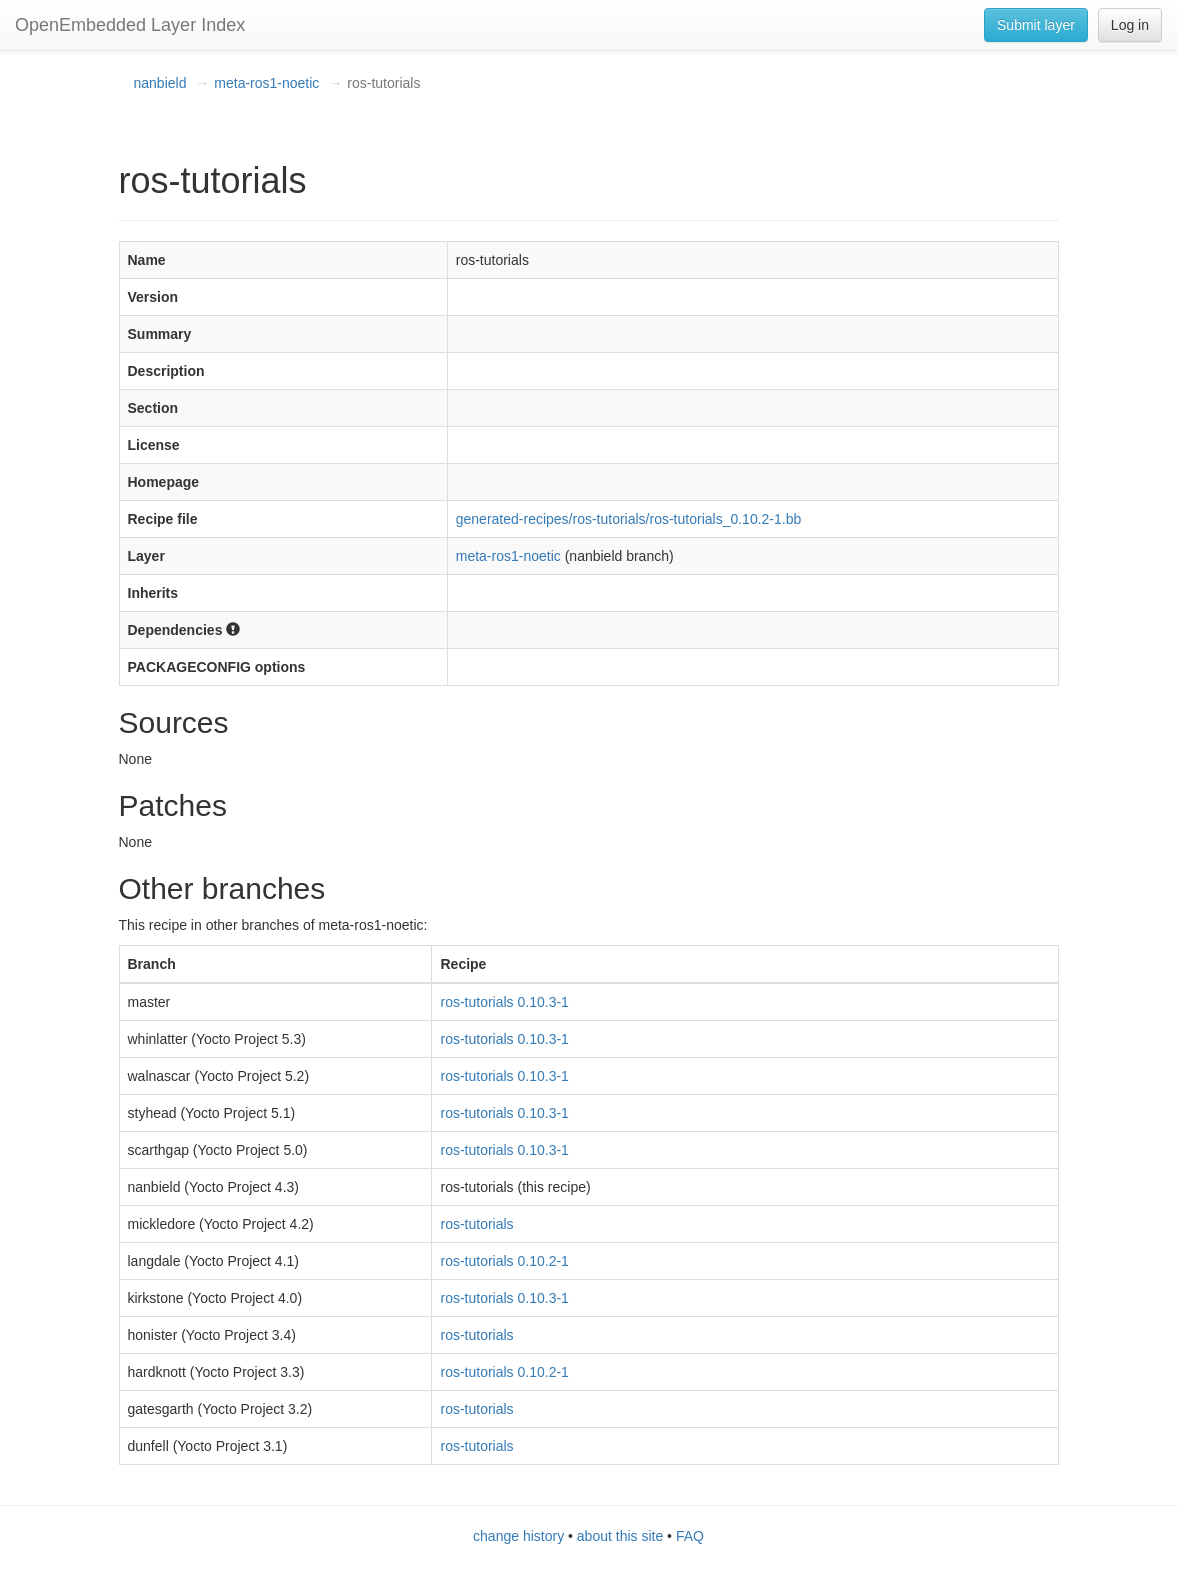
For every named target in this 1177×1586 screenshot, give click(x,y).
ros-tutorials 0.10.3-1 (504, 1002)
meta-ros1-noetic (266, 83)
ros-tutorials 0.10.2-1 (504, 1261)
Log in (1130, 25)
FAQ (690, 1536)
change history (518, 1536)
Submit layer (1036, 25)
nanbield (160, 83)
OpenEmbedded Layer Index (130, 25)
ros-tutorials (476, 1224)
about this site (620, 1536)
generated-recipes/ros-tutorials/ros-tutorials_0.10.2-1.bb (629, 519)
